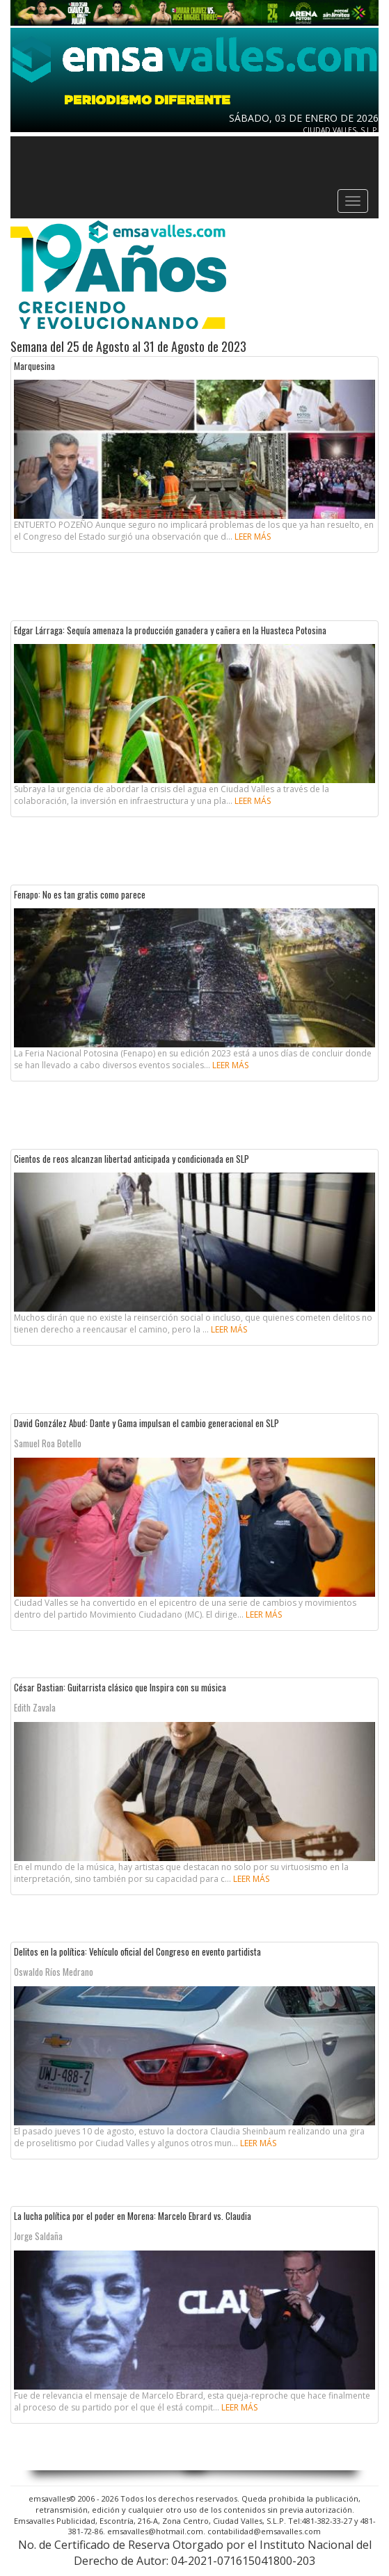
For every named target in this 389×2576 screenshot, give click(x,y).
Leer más (253, 536)
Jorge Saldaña (38, 2236)
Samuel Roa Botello (47, 1443)
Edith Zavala (35, 1707)
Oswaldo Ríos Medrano (53, 1972)
